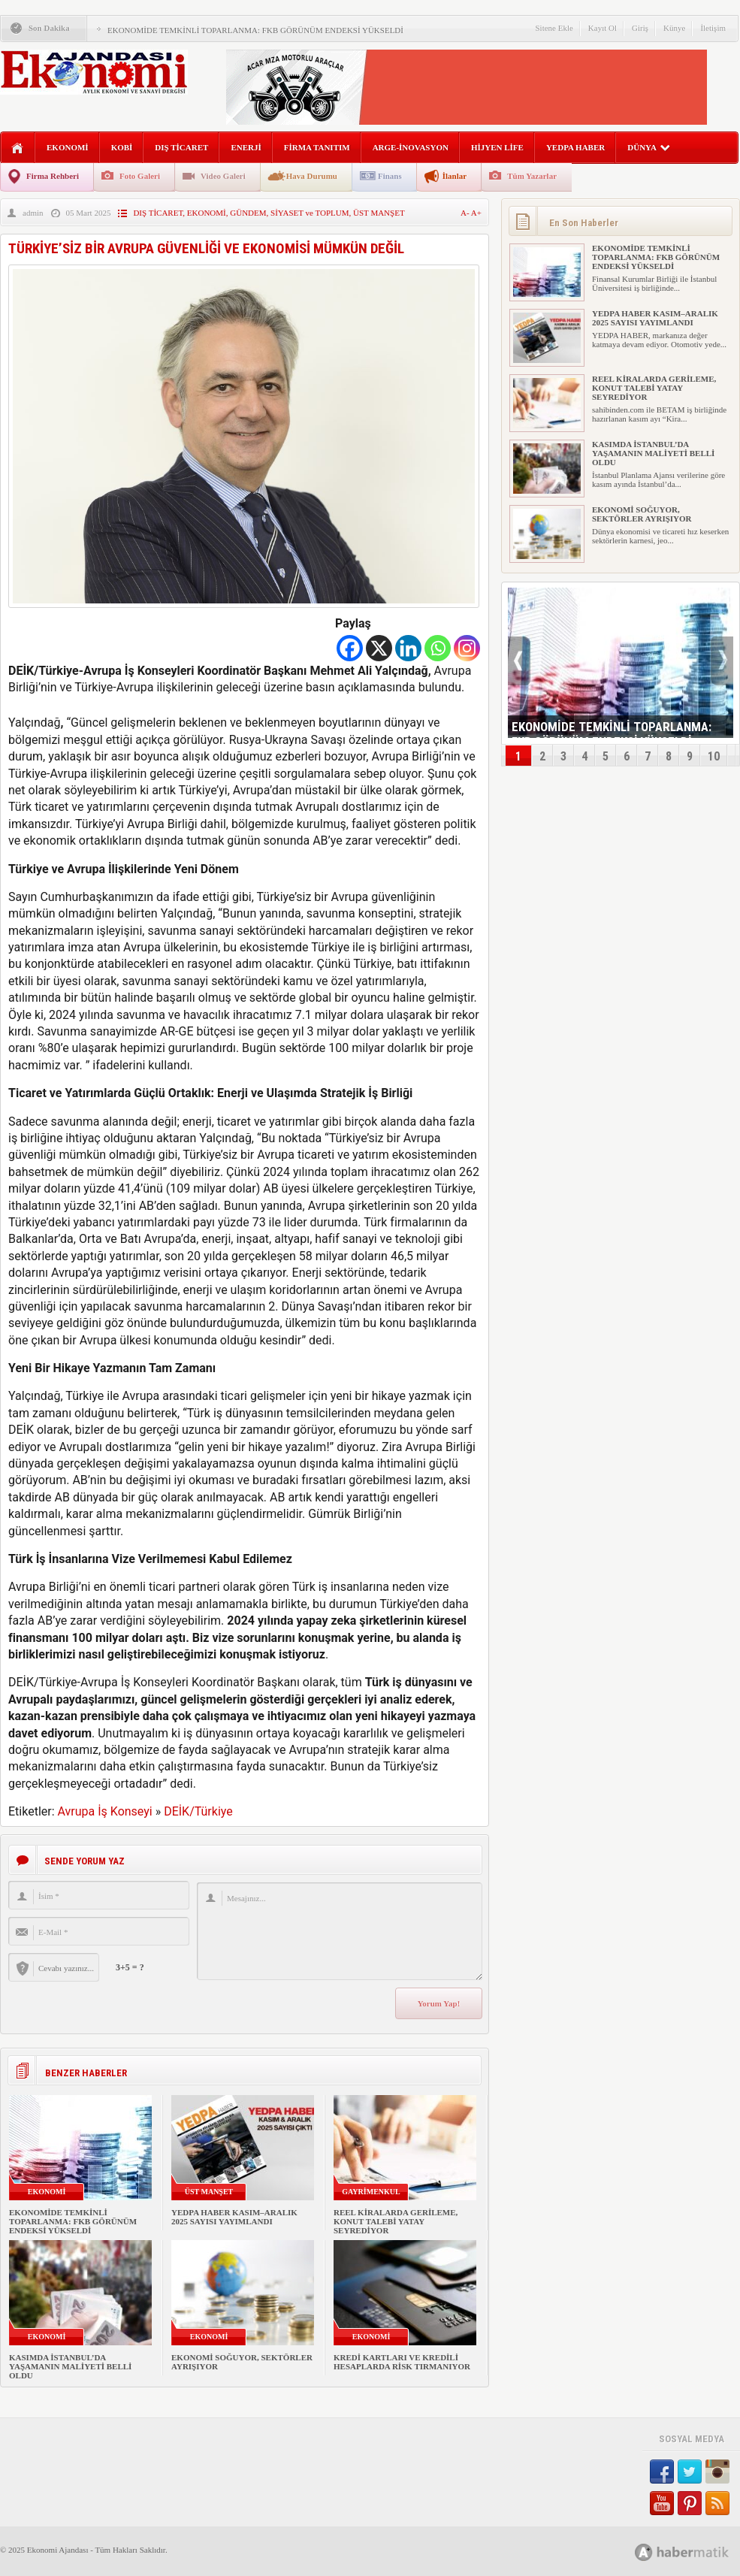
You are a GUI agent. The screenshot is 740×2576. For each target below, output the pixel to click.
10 (714, 756)
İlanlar (454, 175)
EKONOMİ (68, 147)
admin (33, 212)
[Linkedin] (408, 648)
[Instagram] (467, 648)
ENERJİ (246, 147)
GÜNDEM (248, 212)
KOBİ (122, 147)
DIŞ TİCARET (181, 147)
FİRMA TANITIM (317, 147)
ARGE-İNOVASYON (411, 147)
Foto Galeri (139, 175)
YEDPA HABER (575, 147)
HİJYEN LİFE (497, 147)
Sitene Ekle (553, 27)
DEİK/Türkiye (198, 1811)
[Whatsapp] (437, 648)
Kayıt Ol (602, 27)
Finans (390, 175)
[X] (379, 648)
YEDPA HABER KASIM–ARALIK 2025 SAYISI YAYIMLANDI (234, 2217)
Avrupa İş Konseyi (105, 1811)
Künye (674, 27)
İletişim (713, 27)
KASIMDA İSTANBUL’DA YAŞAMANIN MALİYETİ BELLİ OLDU (70, 2366)
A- (466, 212)
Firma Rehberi (52, 175)
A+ (476, 212)
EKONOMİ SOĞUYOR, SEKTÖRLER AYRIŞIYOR (642, 514)
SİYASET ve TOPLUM (309, 212)
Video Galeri (223, 175)
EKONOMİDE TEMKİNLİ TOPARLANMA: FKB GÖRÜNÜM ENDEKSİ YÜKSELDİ (255, 30)
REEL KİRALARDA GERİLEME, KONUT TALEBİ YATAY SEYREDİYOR (396, 2221)
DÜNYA (648, 147)
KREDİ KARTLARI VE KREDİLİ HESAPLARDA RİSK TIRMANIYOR (402, 2362)
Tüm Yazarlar (532, 175)
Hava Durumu (311, 175)
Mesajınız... (339, 1931)
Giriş (640, 27)
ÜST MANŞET (379, 212)
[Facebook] (350, 648)
